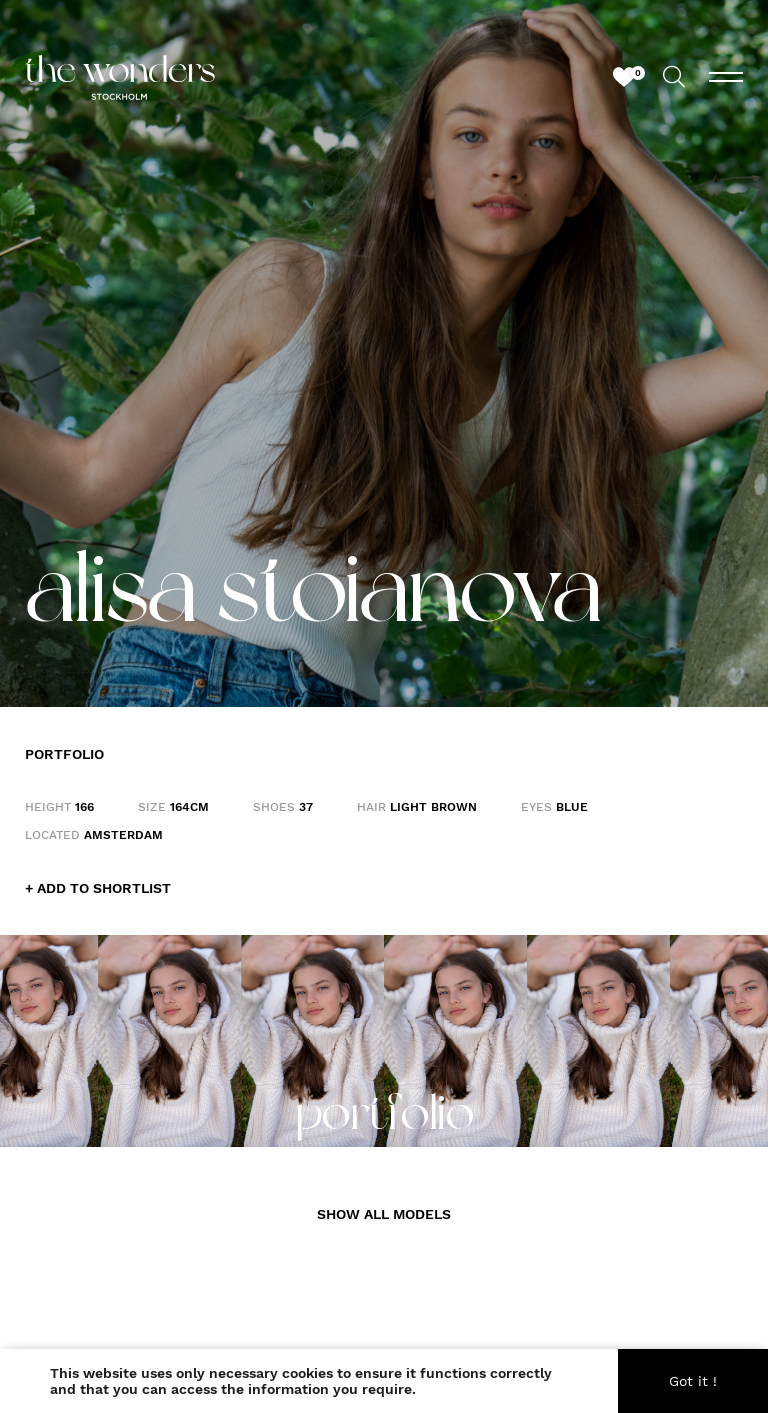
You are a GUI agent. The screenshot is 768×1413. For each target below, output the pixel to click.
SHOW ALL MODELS (384, 1214)
